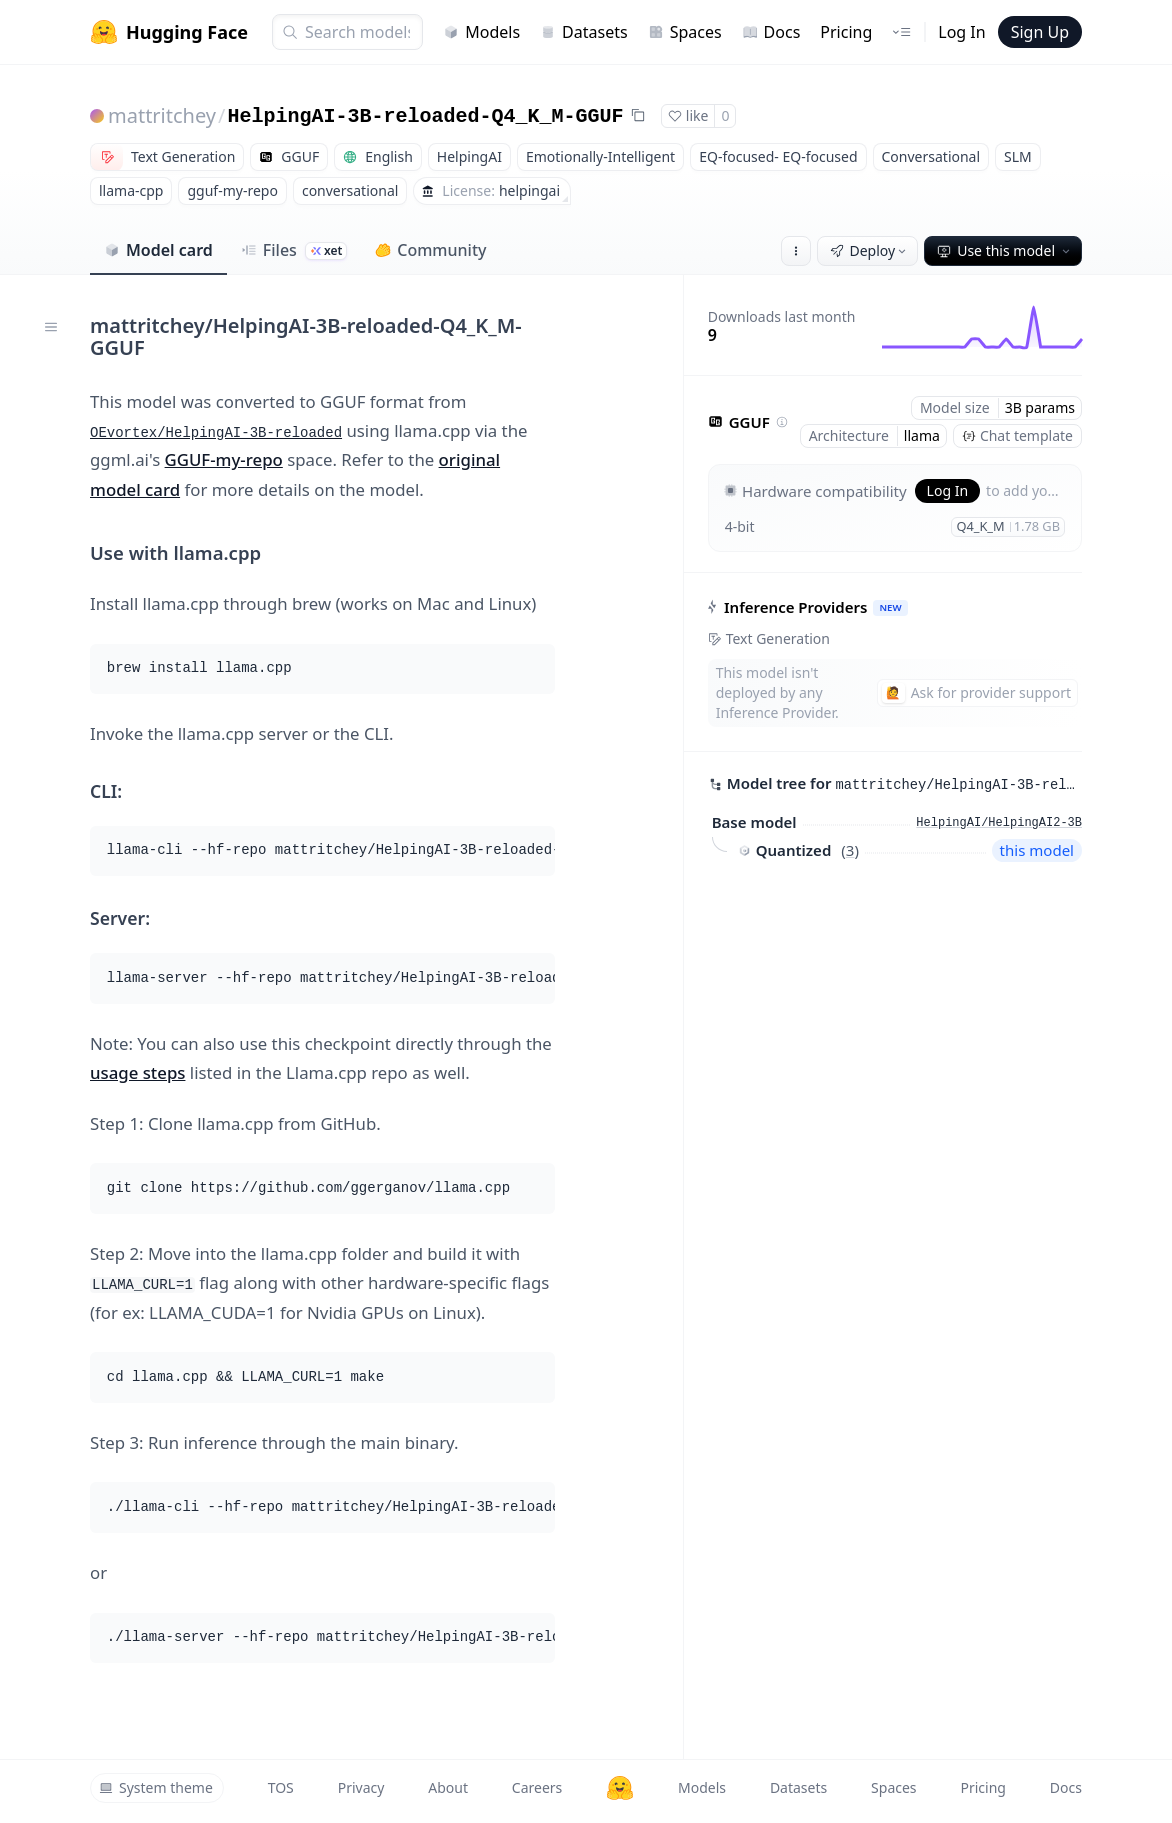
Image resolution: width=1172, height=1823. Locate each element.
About (448, 1787)
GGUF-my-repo (224, 459)
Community (430, 250)
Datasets (584, 32)
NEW (890, 607)
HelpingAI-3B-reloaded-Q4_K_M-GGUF (426, 116)
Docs (771, 32)
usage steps (137, 1072)
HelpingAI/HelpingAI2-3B (999, 823)
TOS (281, 1787)
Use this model (1005, 250)
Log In (961, 32)
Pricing (846, 32)
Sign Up (1040, 32)
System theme (156, 1787)
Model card (158, 250)
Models (481, 32)
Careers (537, 1787)
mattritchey (162, 115)
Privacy (361, 1787)
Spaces (685, 32)
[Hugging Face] (620, 1788)
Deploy (870, 250)
